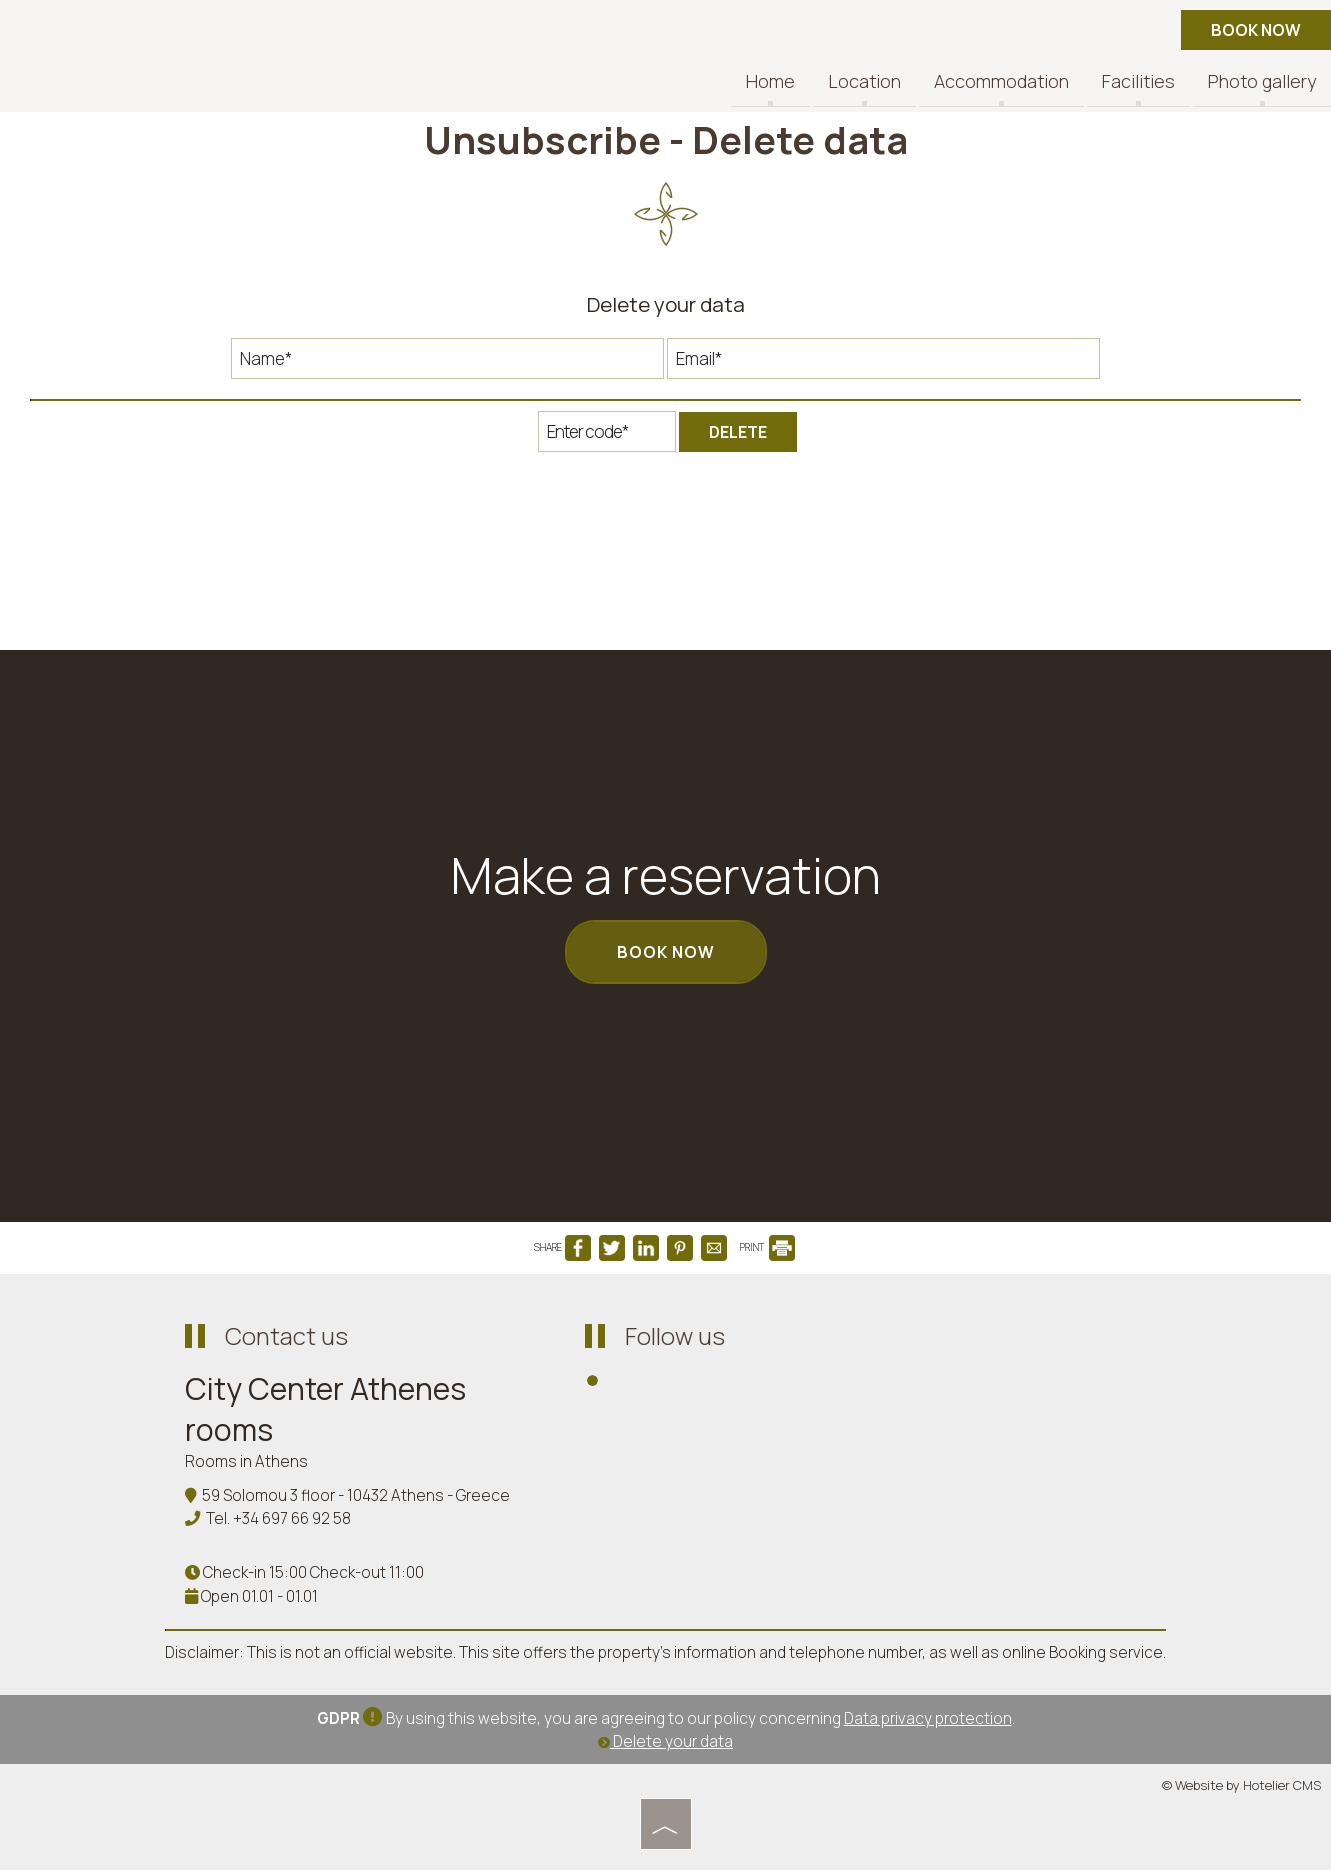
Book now (1256, 30)
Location (864, 82)
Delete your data (665, 1741)
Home (770, 82)
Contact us (286, 1335)
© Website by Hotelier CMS (1241, 1785)
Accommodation (1001, 82)
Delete (738, 432)
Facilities (1138, 82)
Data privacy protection (928, 1718)
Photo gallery (1262, 82)
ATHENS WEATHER (1015, 1389)
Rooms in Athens (246, 1461)
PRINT (767, 1247)
